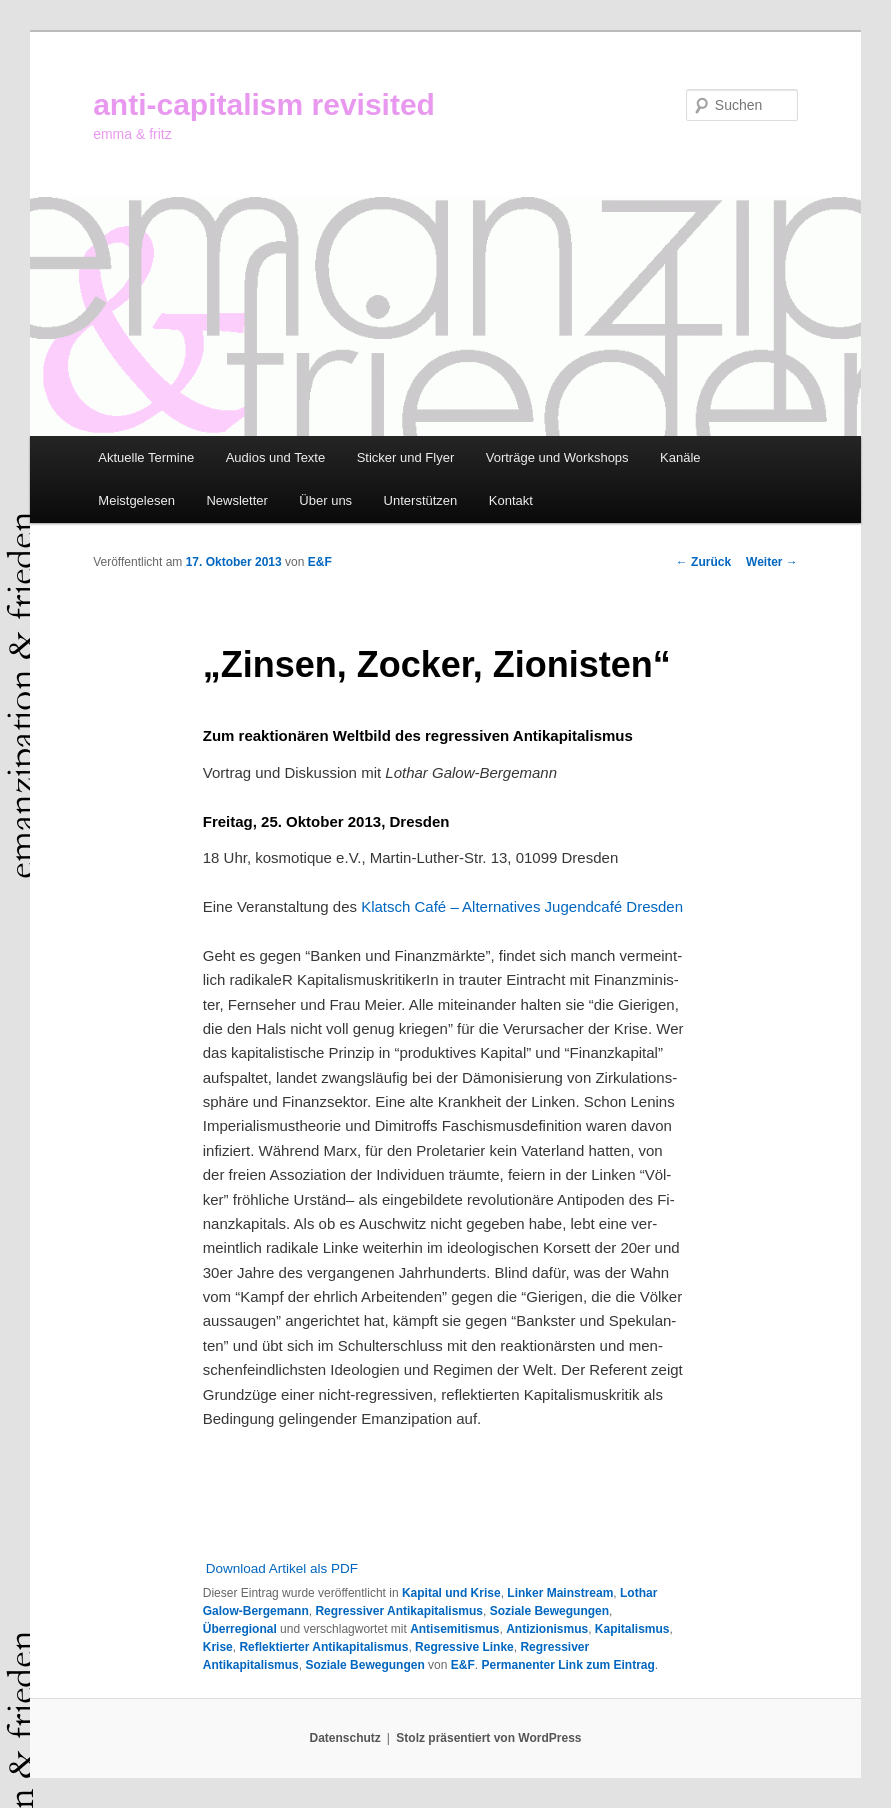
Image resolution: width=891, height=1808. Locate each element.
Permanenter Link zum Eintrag (567, 1665)
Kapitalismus (632, 1629)
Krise (218, 1647)
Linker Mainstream (560, 1593)
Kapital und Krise (451, 1593)
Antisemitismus (454, 1629)
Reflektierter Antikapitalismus (323, 1647)
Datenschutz (345, 1738)
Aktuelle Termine (146, 457)
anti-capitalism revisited (264, 104)
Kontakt (511, 500)
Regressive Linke (464, 1647)
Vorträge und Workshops (557, 457)
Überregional (240, 1629)
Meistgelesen (136, 500)
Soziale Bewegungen (549, 1611)
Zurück (703, 562)
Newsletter (236, 500)
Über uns (325, 500)
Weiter (772, 562)
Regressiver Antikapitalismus (399, 1611)
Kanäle (680, 457)
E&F (320, 562)
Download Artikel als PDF (282, 1568)
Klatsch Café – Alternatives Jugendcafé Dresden (522, 906)
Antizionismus (547, 1629)
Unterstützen (421, 500)
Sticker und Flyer (406, 457)
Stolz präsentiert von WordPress (488, 1738)
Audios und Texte (276, 457)
